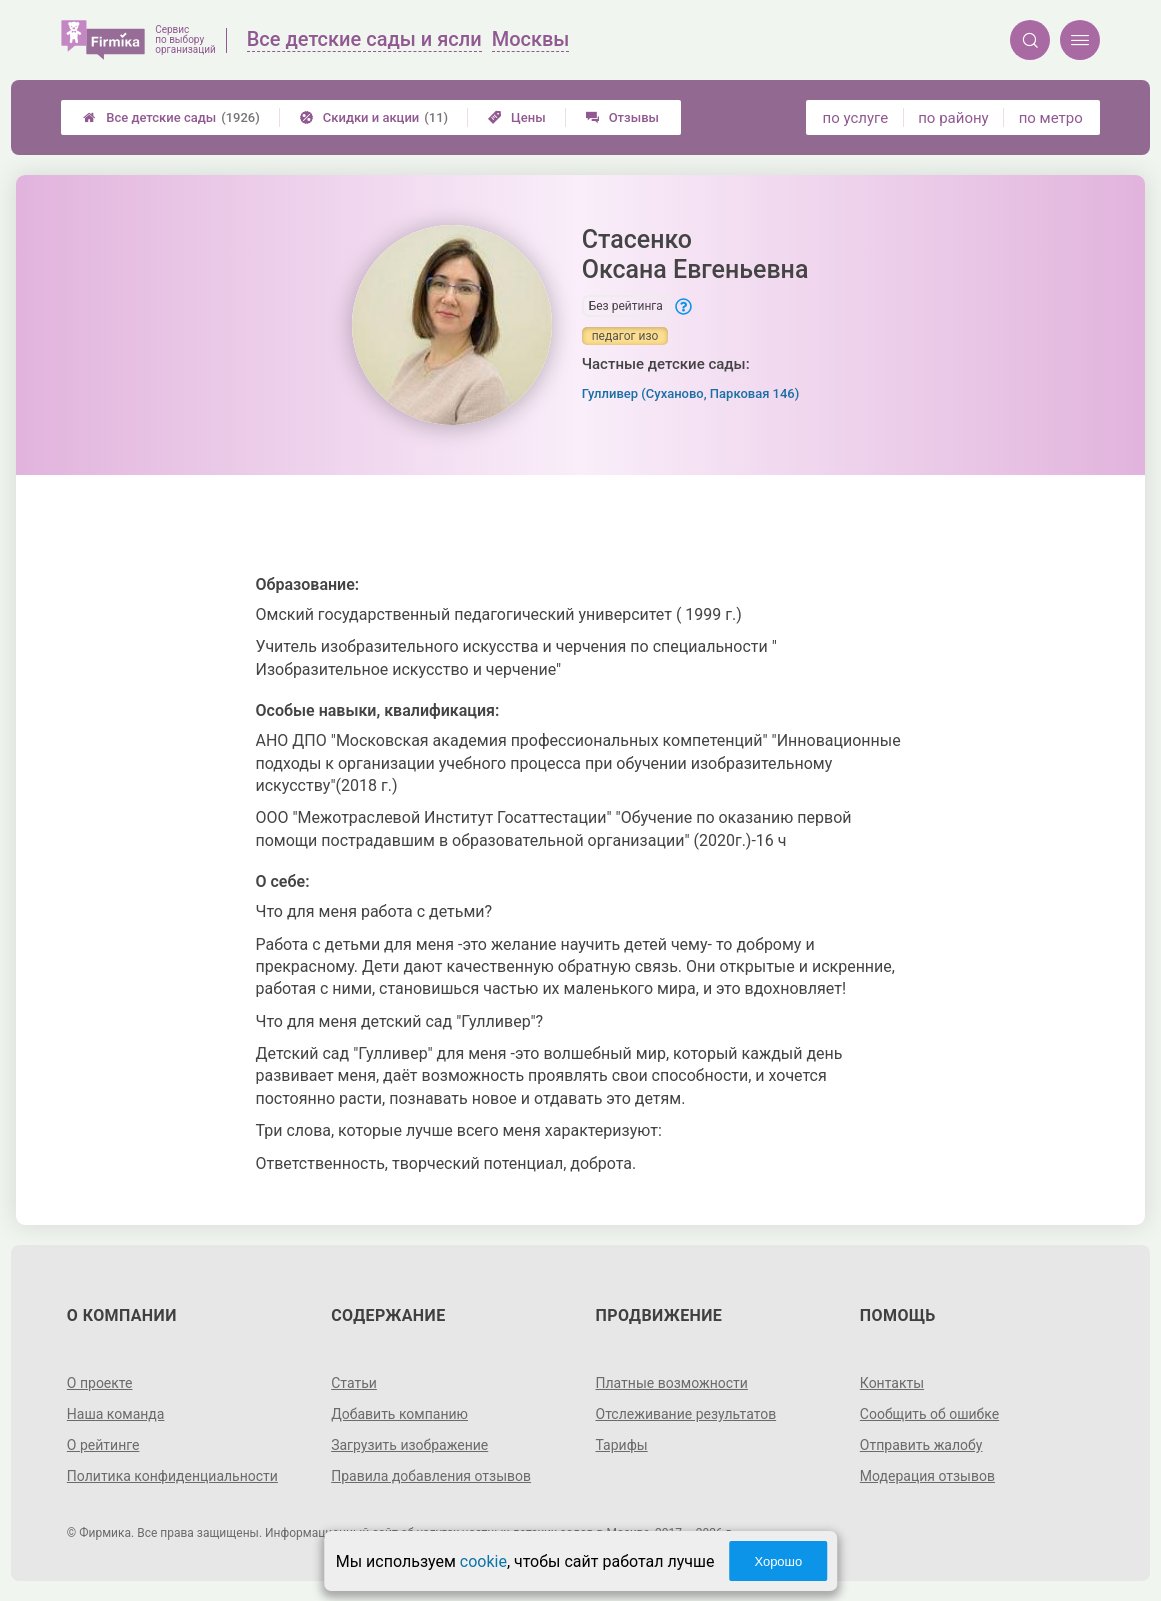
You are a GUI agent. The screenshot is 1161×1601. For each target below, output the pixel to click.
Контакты (892, 1383)
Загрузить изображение (409, 1445)
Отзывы (622, 117)
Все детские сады (171, 117)
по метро (1051, 118)
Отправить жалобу (921, 1445)
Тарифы (622, 1445)
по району (953, 118)
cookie (483, 1561)
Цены (517, 117)
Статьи (354, 1383)
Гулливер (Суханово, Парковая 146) (691, 393)
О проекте (100, 1383)
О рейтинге (103, 1445)
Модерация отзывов (927, 1476)
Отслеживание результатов (686, 1414)
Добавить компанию (399, 1414)
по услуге (856, 118)
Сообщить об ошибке (929, 1414)
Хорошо (778, 1561)
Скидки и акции (374, 117)
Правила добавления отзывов (431, 1476)
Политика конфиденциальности (172, 1476)
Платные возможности (672, 1383)
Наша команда (116, 1414)
